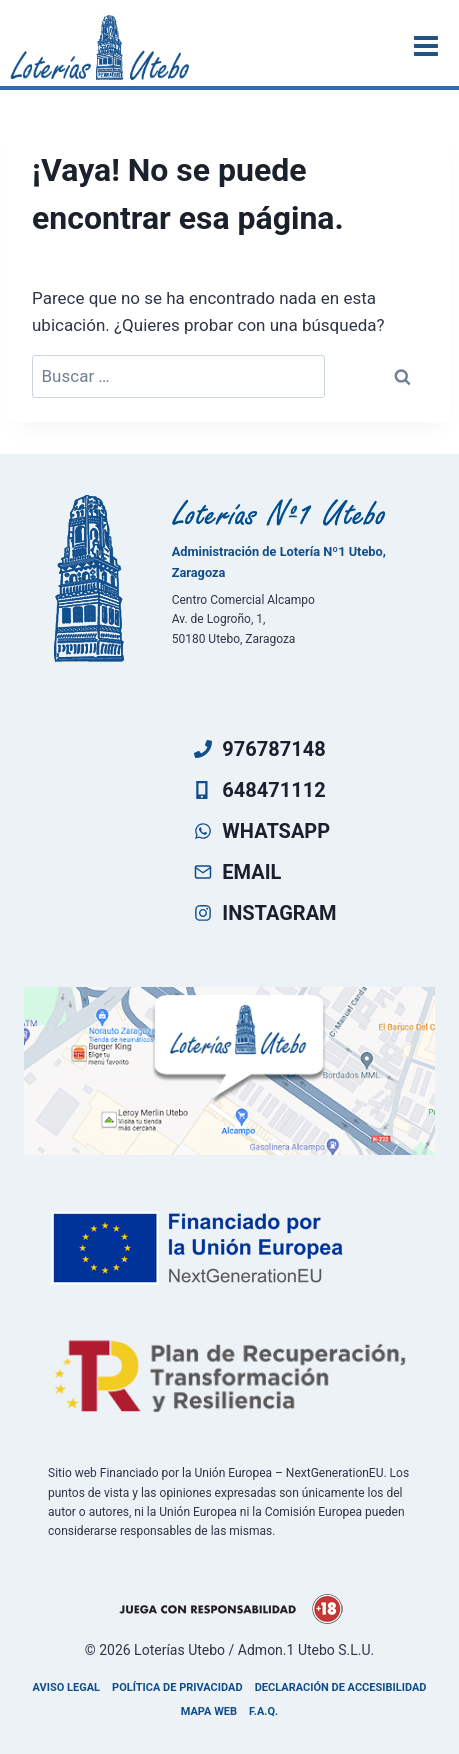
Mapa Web (209, 1711)
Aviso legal (66, 1687)
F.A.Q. (263, 1711)
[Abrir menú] (429, 45)
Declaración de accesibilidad (341, 1687)
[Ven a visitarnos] (229, 1071)
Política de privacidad (177, 1687)
